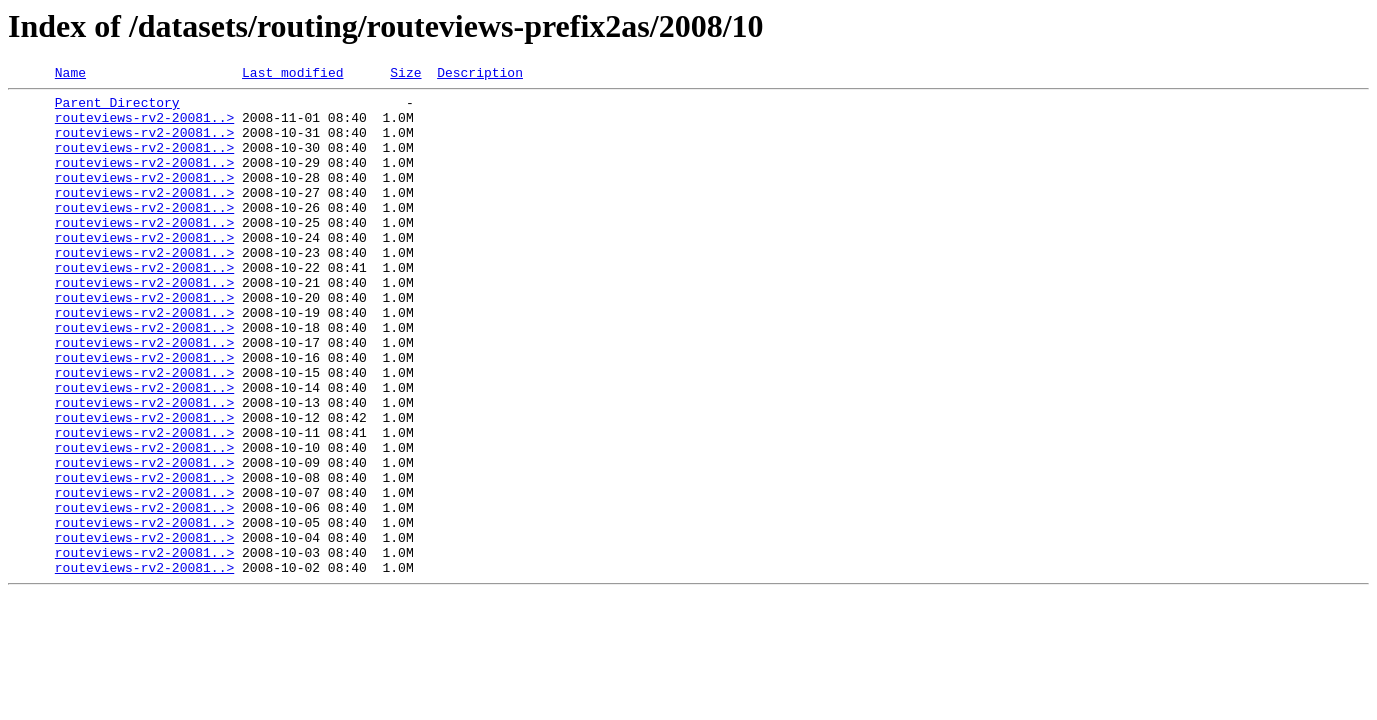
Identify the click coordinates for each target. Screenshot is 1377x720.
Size (405, 75)
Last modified (292, 75)
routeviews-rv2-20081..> (144, 126)
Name (70, 75)
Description (480, 75)
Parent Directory (117, 108)
